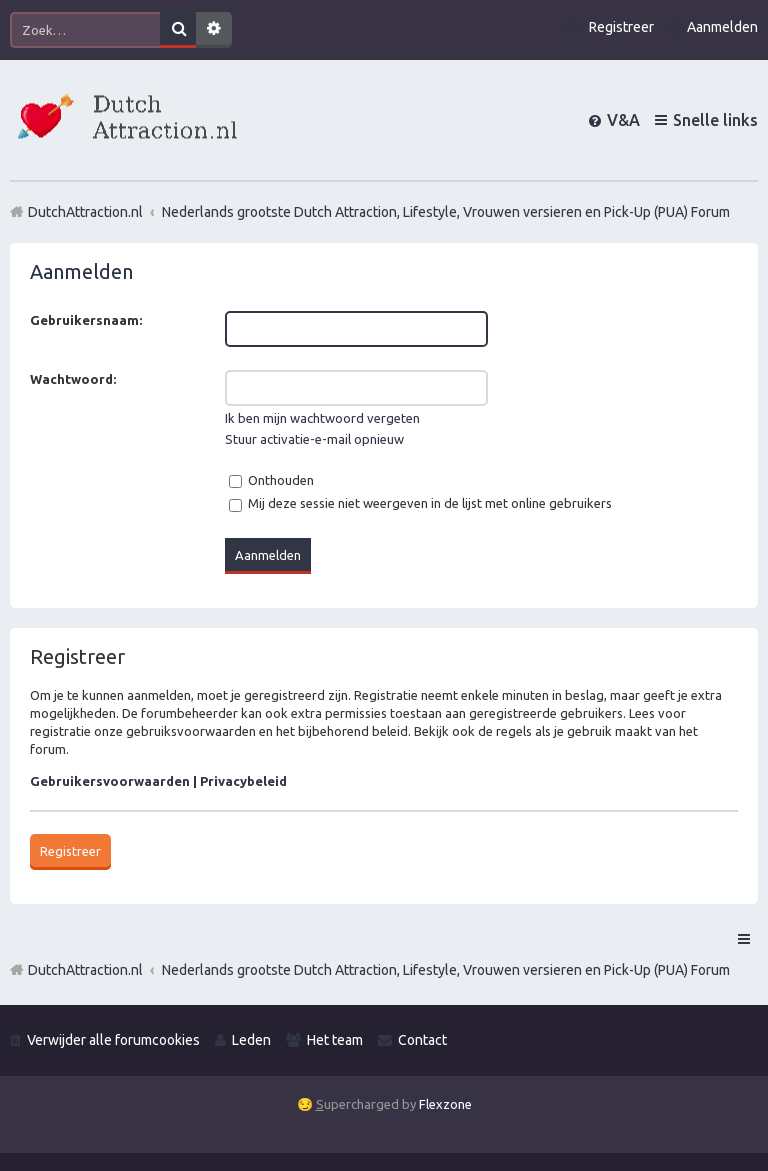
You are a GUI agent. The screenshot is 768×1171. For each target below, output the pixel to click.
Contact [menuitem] (422, 1040)
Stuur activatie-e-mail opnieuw (314, 439)
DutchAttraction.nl (85, 970)
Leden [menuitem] (251, 1040)
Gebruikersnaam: (86, 320)
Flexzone (445, 1104)
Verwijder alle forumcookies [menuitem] (113, 1040)
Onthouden (271, 480)
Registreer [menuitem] (621, 27)
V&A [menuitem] (623, 120)
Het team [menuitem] (335, 1040)
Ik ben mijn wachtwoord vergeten (322, 418)
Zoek (178, 30)
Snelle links (715, 120)
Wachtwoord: (73, 379)
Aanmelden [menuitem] (722, 27)
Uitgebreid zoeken (214, 30)
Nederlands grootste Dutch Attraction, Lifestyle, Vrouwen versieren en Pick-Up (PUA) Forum (446, 970)
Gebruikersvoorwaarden (110, 781)
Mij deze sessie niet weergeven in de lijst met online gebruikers (420, 503)
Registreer (70, 851)
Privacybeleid (243, 781)
